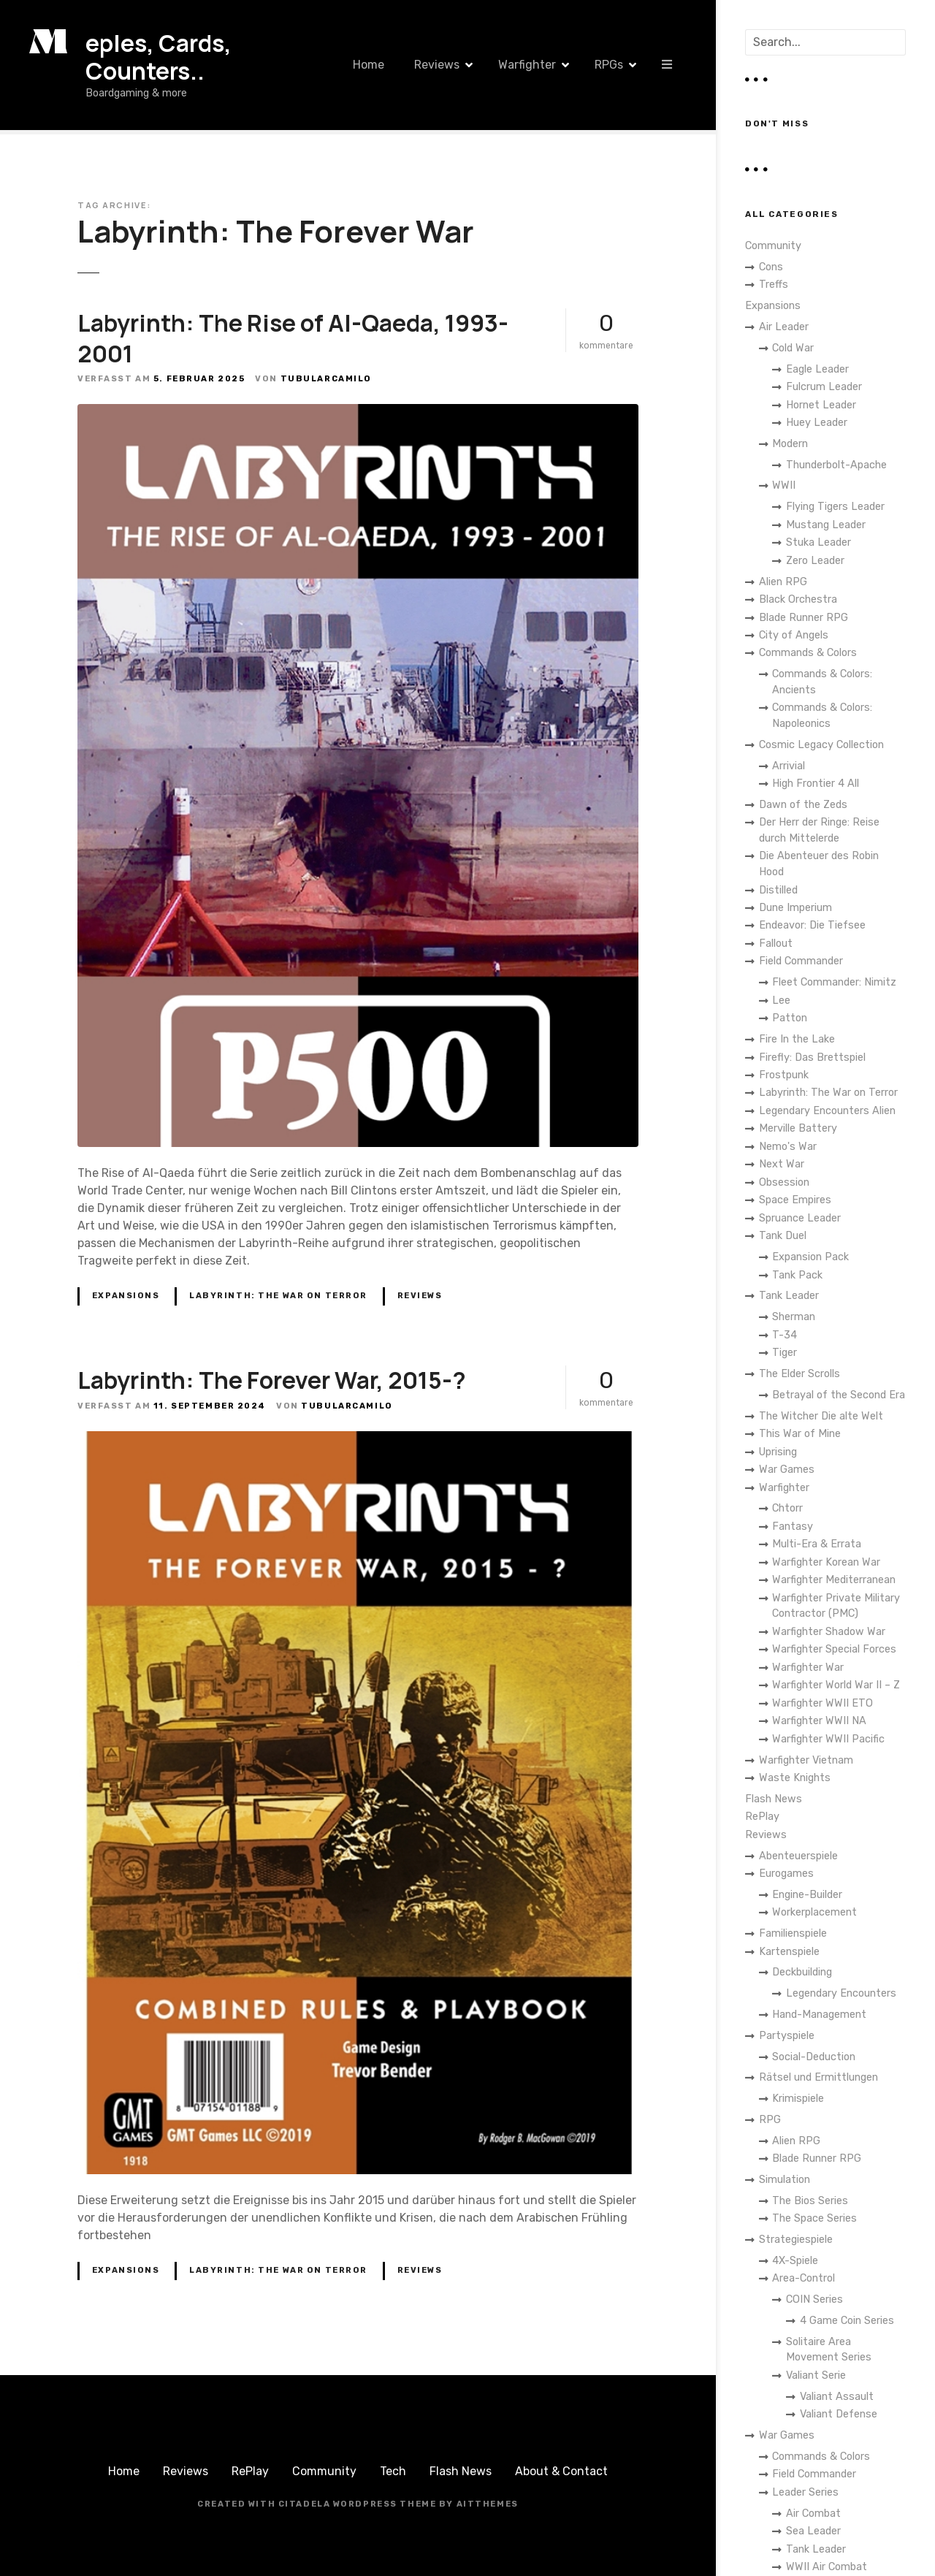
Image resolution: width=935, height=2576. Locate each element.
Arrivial (788, 766)
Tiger (784, 1352)
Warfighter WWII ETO (822, 1703)
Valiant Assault (837, 2396)
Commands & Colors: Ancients (822, 682)
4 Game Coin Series (847, 2320)
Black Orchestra (798, 599)
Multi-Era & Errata (816, 1544)
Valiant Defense (838, 2414)
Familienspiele (793, 1933)
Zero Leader (815, 561)
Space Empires (795, 1200)
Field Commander (801, 961)
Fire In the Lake (797, 1039)
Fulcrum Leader (824, 387)
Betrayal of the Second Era (838, 1395)
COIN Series (814, 2299)
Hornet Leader (821, 405)
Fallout (776, 943)
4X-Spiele (795, 2261)
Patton (789, 1018)
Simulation (784, 2179)
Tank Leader (789, 1295)
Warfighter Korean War (826, 1562)
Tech (393, 2471)
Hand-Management (819, 2014)
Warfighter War (808, 1667)
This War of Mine (800, 1434)
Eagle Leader (817, 369)
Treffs (773, 284)
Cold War (793, 348)
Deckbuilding (802, 1972)
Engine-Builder (807, 1895)
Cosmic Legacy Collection (821, 745)
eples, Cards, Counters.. (158, 57)
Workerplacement (814, 1912)
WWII (783, 485)
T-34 (784, 1335)
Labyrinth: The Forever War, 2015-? (271, 1380)
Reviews (436, 65)
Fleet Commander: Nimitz (834, 982)
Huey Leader (816, 422)
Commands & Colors (808, 653)
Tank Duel (782, 1236)
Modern (790, 444)
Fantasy (792, 1526)
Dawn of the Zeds (803, 805)
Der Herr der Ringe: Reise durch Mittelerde (819, 830)
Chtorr (787, 1508)
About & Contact (561, 2471)
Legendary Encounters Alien (827, 1111)
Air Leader (784, 327)
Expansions (126, 1295)
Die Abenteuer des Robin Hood (819, 864)
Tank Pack (797, 1275)
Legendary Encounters (841, 1993)
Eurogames (786, 1873)
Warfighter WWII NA (819, 1721)
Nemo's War (788, 1146)
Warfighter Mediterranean (834, 1580)
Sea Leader (813, 2531)
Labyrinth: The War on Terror (278, 1295)
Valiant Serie (816, 2375)
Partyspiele (786, 2036)
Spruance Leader (800, 1218)
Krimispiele (798, 2098)
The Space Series (814, 2218)
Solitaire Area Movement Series (828, 2350)
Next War (781, 1164)
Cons (771, 267)
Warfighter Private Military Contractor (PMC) (836, 1606)
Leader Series (805, 2492)
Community (773, 246)
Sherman (793, 1317)
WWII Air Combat (826, 2567)
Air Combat (813, 2513)
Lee (781, 1000)
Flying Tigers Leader (835, 506)
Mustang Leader (826, 525)
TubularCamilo (326, 379)
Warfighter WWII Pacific (828, 1739)
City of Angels (793, 635)
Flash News (773, 1799)
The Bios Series (810, 2201)
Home (368, 65)
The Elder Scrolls (799, 1374)
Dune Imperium (795, 908)
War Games (786, 1469)
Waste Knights (795, 1778)
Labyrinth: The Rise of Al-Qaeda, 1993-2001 (292, 338)
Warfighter (527, 65)
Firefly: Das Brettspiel (812, 1057)
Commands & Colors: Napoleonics (822, 715)
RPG (770, 2120)
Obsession (784, 1182)
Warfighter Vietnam (806, 1760)
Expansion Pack (810, 1257)
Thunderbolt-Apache (836, 465)
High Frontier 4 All (815, 783)
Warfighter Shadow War (828, 1632)
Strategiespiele (796, 2239)
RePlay (762, 1816)
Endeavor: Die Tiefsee (812, 925)
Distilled (778, 890)
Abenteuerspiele (798, 1856)
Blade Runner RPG (803, 617)
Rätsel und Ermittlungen (818, 2077)
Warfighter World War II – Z (836, 1685)
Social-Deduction (813, 2057)
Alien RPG (783, 582)
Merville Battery (798, 1128)
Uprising (778, 1452)
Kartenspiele (789, 1952)
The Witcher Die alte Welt (821, 1416)
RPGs (609, 65)
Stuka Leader (818, 542)
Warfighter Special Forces (834, 1649)
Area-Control (803, 2278)
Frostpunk (784, 1075)
